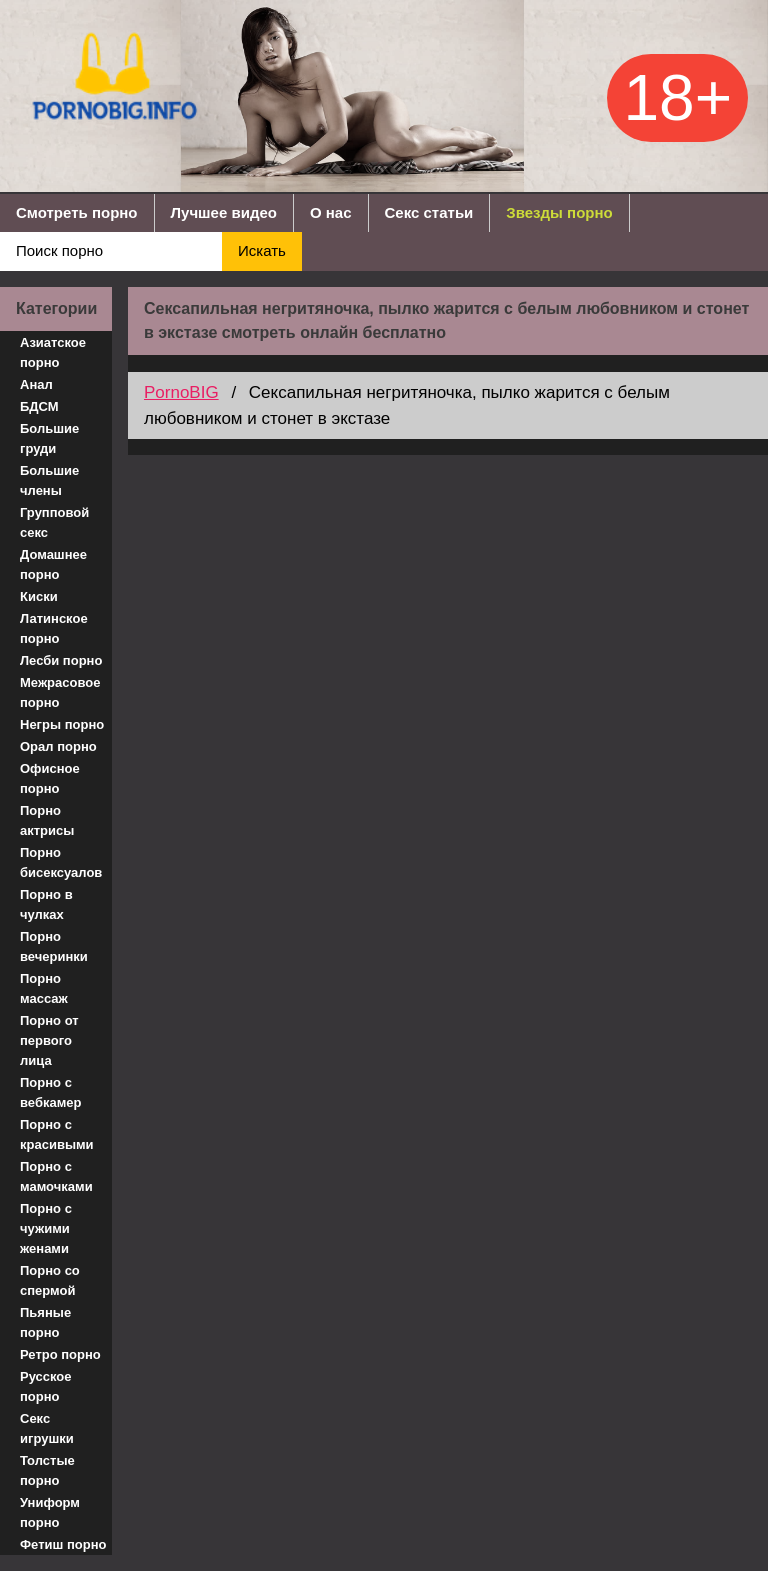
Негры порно (62, 724)
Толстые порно (47, 1470)
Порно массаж (44, 988)
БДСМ (39, 406)
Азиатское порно (53, 352)
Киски (39, 596)
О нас (331, 212)
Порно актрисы (47, 820)
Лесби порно (61, 660)
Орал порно (58, 746)
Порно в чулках (46, 904)
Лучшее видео (224, 212)
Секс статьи (429, 212)
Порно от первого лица (49, 1040)
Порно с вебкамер (50, 1092)
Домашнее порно (53, 564)
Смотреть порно (77, 212)
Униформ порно (50, 1512)
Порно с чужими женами (46, 1228)
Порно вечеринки (54, 946)
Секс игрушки (47, 1428)
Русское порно (46, 1386)
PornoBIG (181, 392)
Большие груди (49, 438)
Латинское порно (54, 628)
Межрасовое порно (60, 692)
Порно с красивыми (57, 1134)
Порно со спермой (50, 1280)
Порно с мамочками (56, 1176)
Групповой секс (54, 522)
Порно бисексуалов (61, 862)
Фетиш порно (63, 1544)
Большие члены (49, 480)
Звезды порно (559, 212)
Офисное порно (50, 778)
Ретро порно (60, 1354)
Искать (262, 250)
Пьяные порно (45, 1322)
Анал (36, 384)
